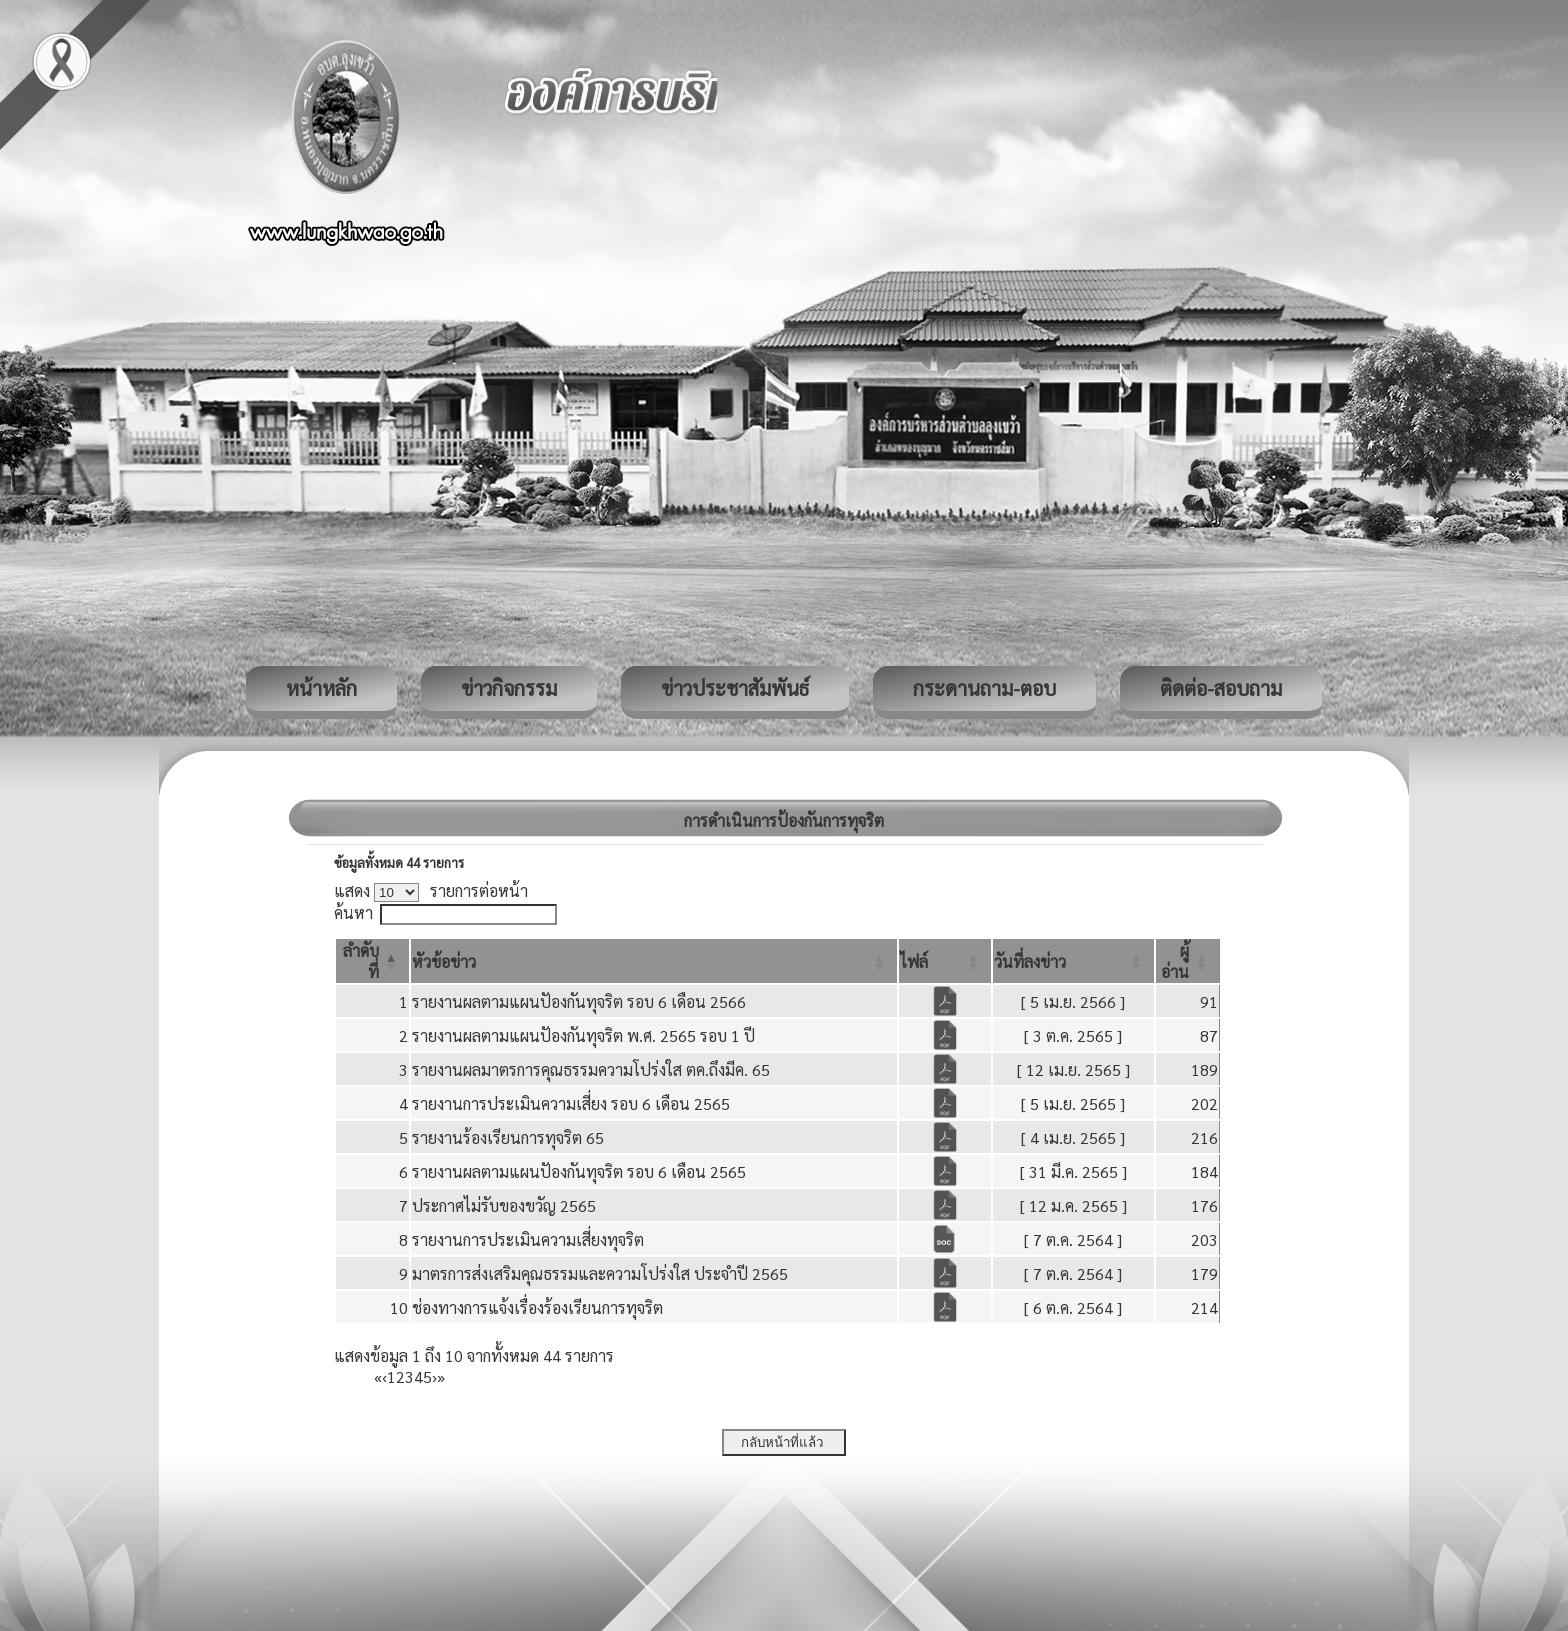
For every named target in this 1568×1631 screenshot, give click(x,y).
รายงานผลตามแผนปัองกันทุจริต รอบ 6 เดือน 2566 (579, 1001)
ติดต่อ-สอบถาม (1221, 688)
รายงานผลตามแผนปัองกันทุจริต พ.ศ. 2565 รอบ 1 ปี (583, 1035)
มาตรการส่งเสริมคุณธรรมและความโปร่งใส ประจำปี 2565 (600, 1273)
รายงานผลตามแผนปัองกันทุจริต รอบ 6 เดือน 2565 (579, 1171)
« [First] (378, 1376)
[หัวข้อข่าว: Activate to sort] (654, 961)
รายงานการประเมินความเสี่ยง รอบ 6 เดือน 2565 (571, 1103)
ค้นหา (353, 912)
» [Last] (441, 1376)
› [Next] (434, 1376)
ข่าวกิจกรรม (509, 688)
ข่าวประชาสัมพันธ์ (735, 688)
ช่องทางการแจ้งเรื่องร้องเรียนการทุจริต (537, 1307)
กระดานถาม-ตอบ (984, 688)
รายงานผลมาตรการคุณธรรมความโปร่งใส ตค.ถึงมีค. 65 (591, 1069)
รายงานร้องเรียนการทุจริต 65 (508, 1137)
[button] (444, 961)
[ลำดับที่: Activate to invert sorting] (372, 961)
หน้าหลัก (321, 688)
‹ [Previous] (384, 1376)
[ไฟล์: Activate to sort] (945, 961)
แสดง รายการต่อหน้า (431, 890)
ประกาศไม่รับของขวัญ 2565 (504, 1205)
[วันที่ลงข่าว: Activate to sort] (1073, 961)
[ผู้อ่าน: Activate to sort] (1188, 961)
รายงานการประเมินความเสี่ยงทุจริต (528, 1239)
